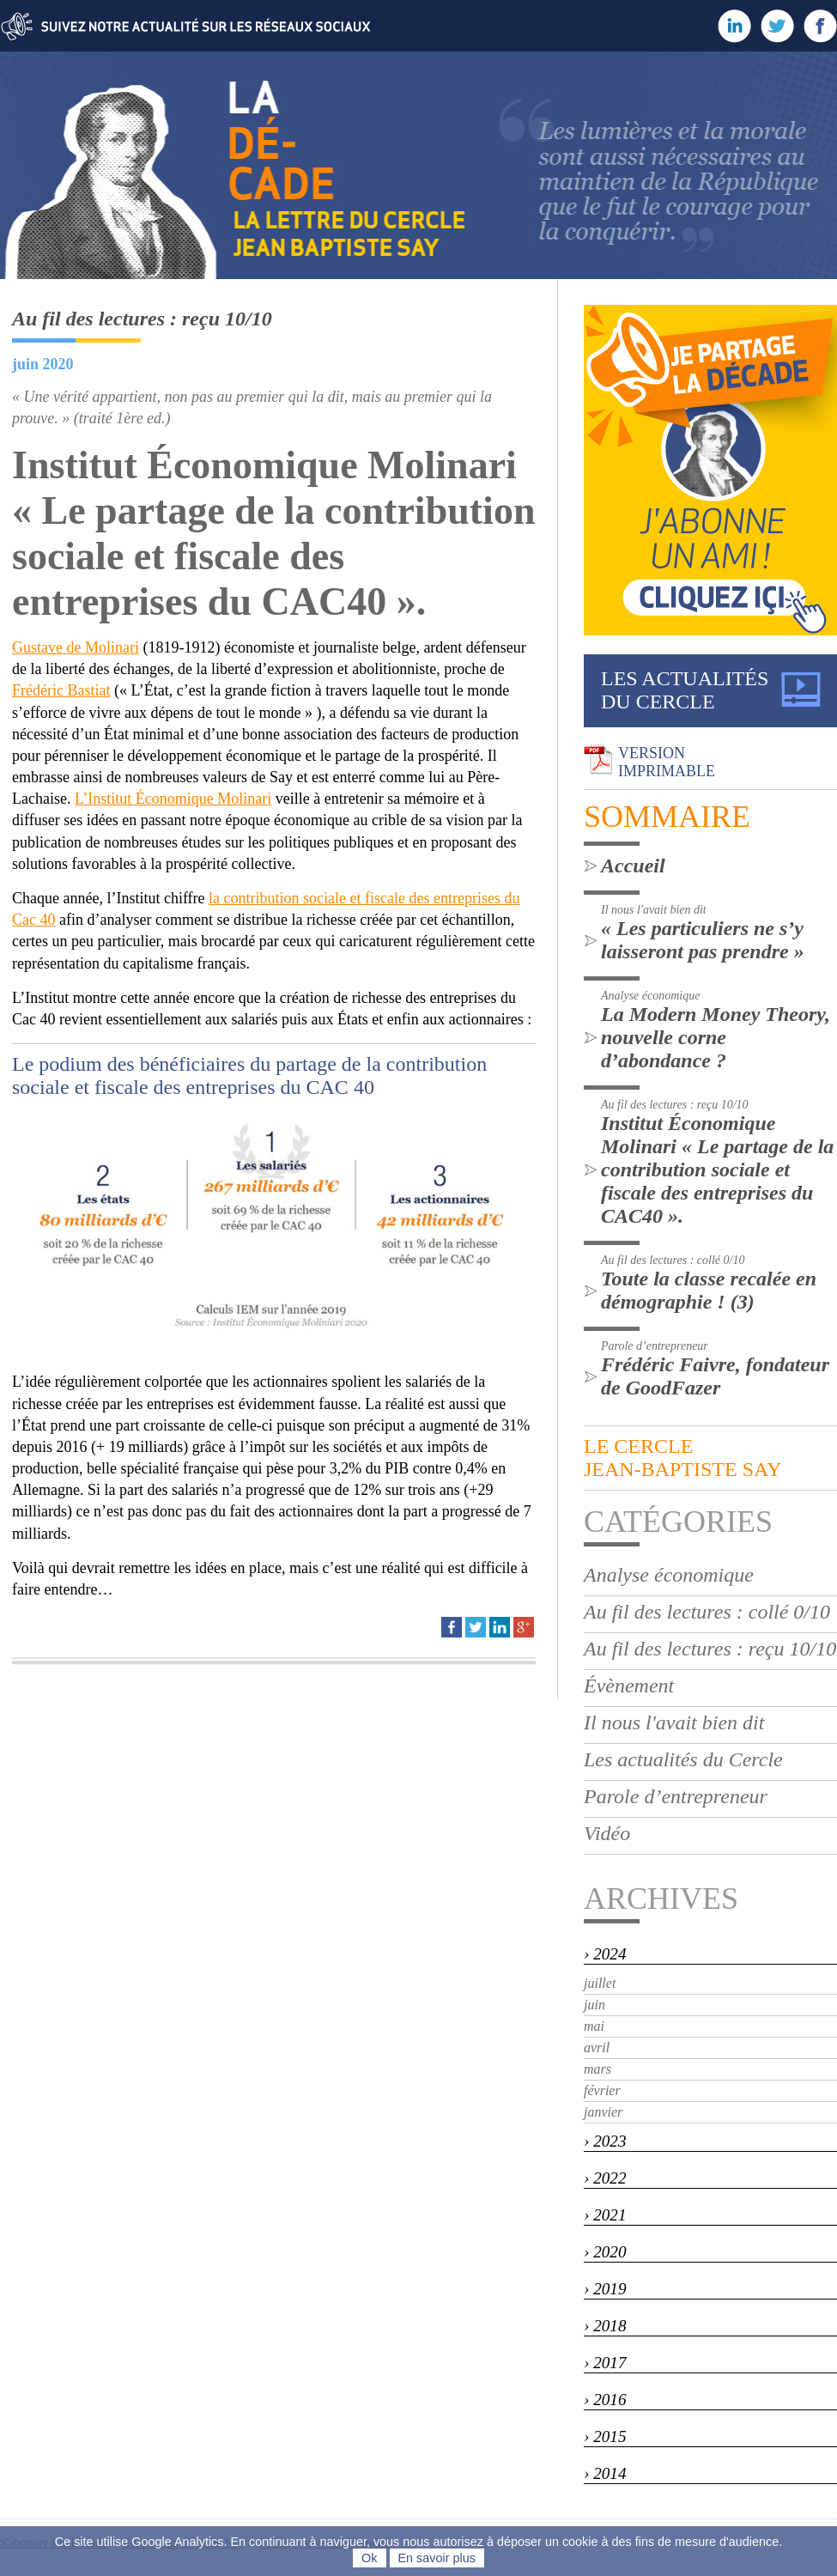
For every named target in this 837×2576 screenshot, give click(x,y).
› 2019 (605, 2289)
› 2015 (605, 2436)
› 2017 (605, 2363)
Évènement (629, 1685)
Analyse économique (669, 1575)
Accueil (633, 865)
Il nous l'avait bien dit (674, 1722)
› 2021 (605, 2215)
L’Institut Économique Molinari (173, 798)
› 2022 (605, 2178)
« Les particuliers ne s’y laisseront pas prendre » (702, 940)
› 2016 (605, 2400)
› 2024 (605, 1954)
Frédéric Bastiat (61, 690)
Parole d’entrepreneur (675, 1796)
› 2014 (605, 2473)
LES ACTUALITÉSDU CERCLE (684, 690)
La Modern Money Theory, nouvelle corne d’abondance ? (715, 1037)
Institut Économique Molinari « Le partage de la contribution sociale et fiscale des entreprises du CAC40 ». (717, 1169)
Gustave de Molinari (75, 647)
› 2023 (605, 2141)
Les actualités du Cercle (683, 1759)
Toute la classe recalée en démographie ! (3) (708, 1290)
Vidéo (607, 1833)
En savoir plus (437, 2558)
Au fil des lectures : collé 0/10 (707, 1612)
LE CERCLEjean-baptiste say (682, 1457)
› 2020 (605, 2252)
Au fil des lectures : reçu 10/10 (710, 1648)
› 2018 (605, 2326)
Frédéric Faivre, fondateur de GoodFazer (715, 1376)
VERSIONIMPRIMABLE (666, 762)
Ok (369, 2558)
